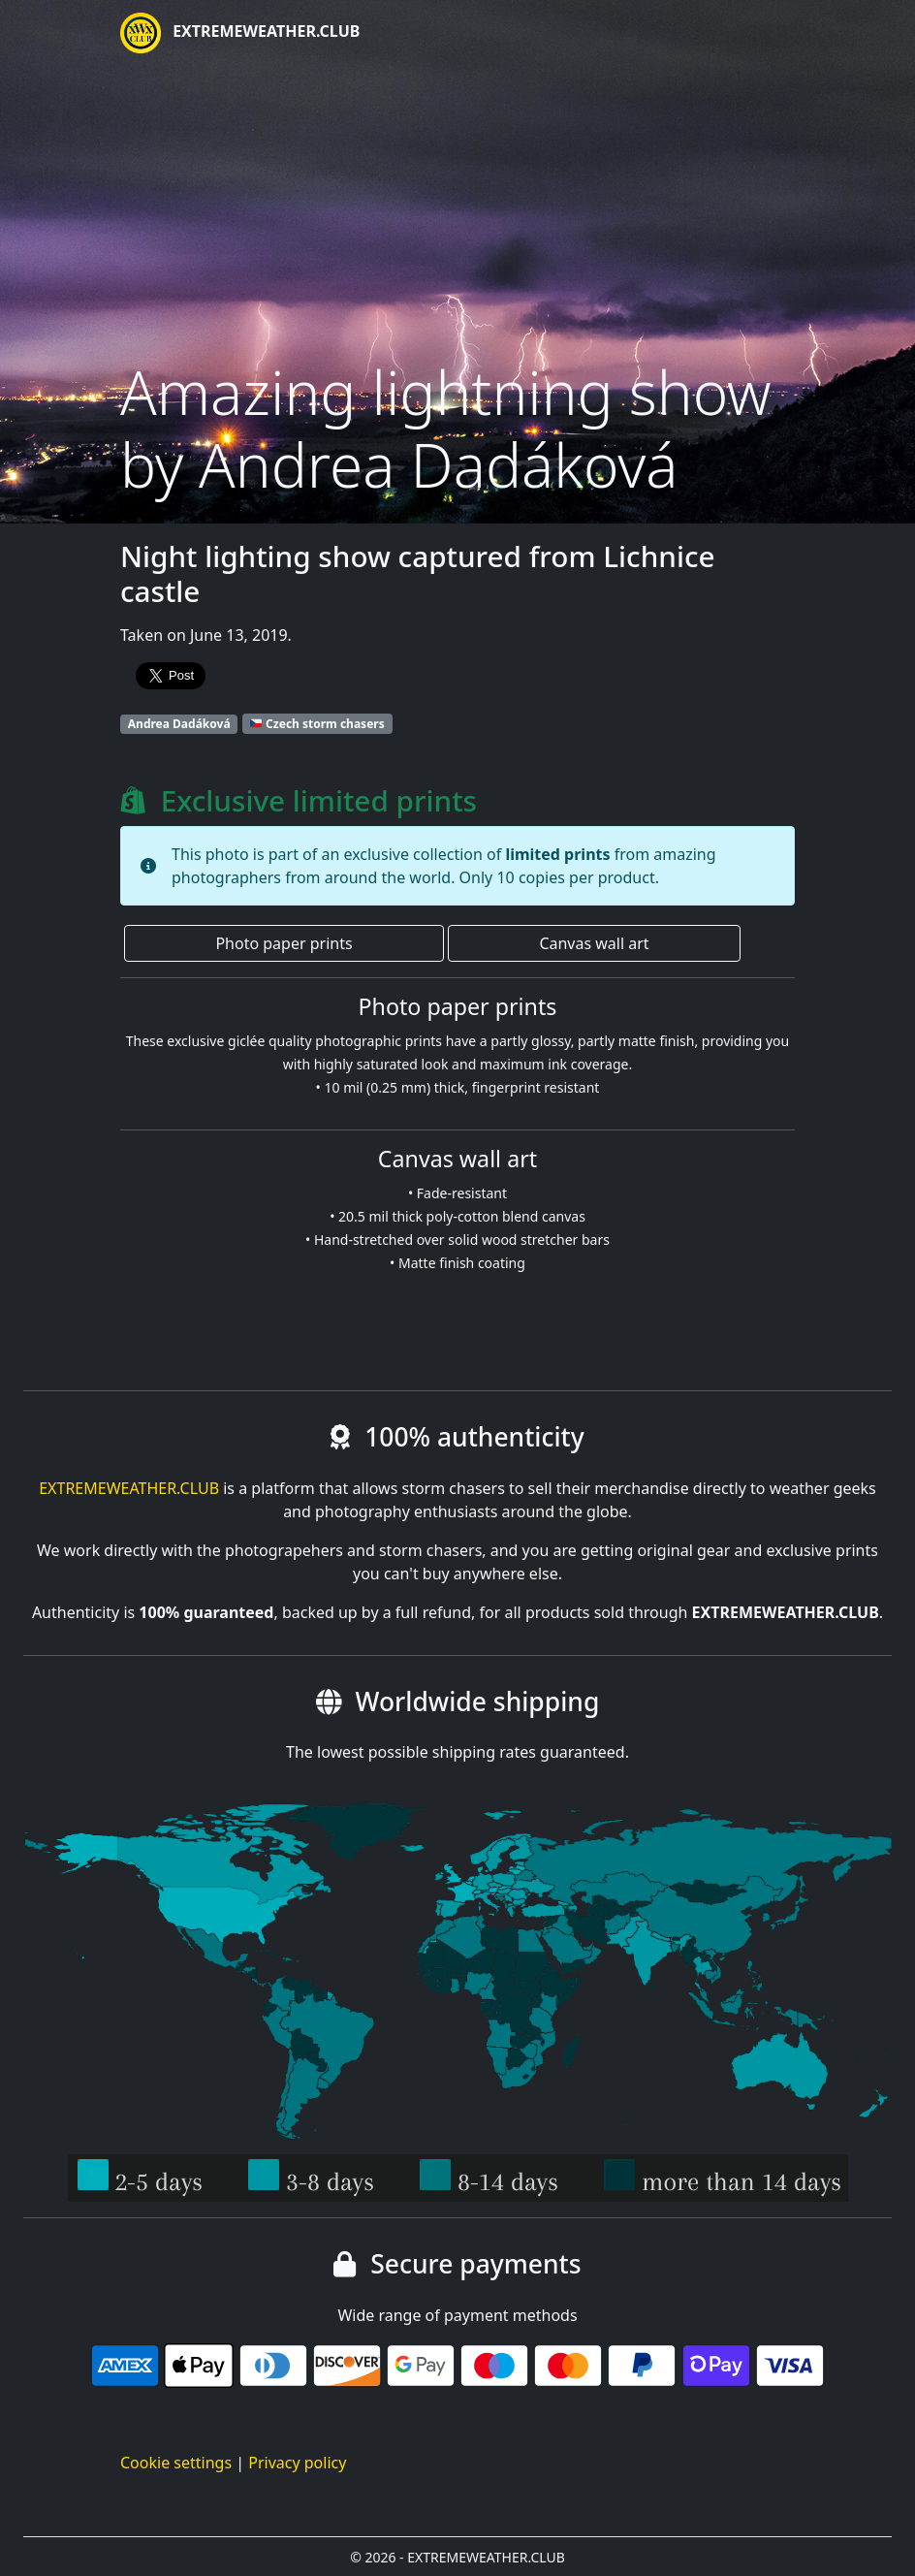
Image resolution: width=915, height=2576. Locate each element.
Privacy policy (297, 2462)
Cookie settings (176, 2462)
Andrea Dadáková (179, 724)
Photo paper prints (283, 943)
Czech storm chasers (317, 724)
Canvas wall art (593, 943)
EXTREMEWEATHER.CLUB (240, 33)
